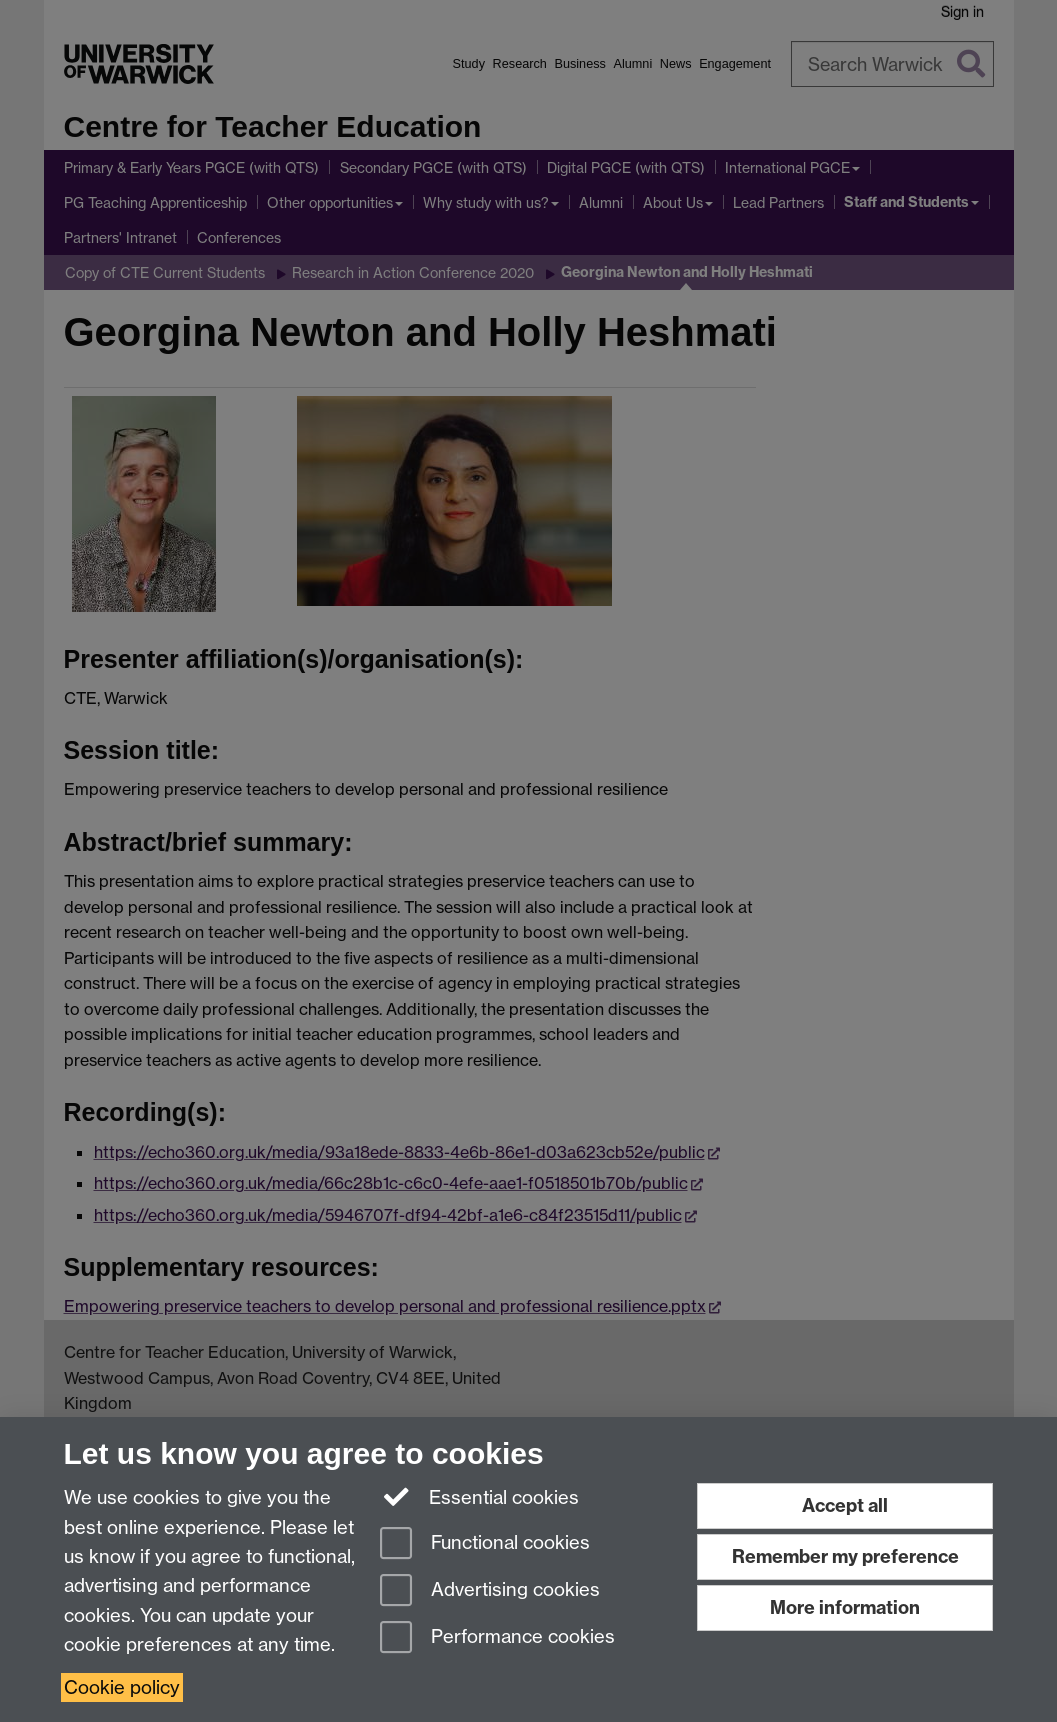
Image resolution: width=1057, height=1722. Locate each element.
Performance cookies (497, 1638)
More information (845, 1607)
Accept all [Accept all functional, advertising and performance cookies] (845, 1505)
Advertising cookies (490, 1591)
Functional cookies (485, 1544)
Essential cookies (479, 1496)
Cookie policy (122, 1687)
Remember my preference (845, 1556)
